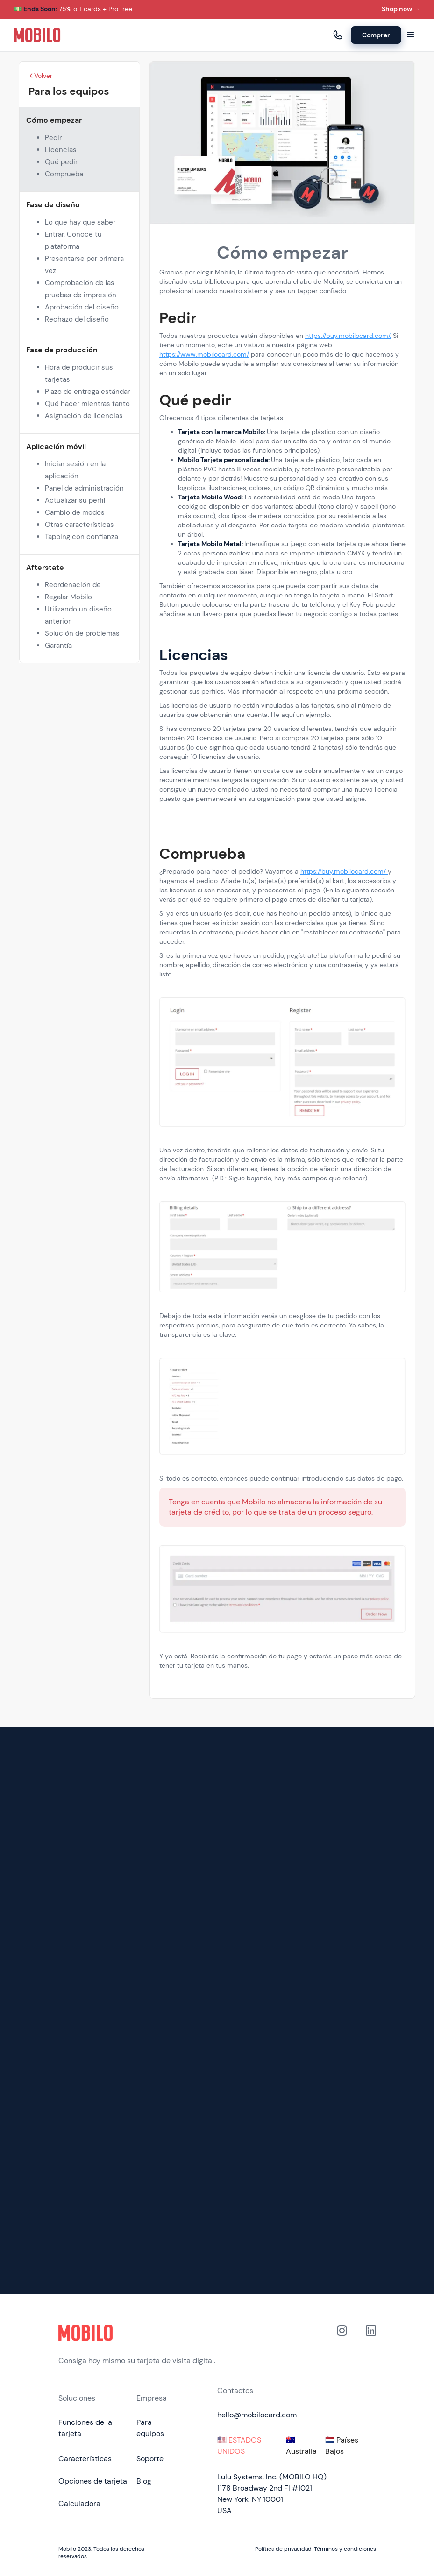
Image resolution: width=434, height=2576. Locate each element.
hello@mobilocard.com (257, 2415)
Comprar (376, 35)
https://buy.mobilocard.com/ (344, 871)
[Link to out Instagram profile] (342, 2345)
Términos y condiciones (345, 2549)
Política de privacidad (283, 2549)
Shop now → (401, 9)
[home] (37, 35)
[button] (410, 35)
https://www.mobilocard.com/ (204, 354)
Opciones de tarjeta (92, 2481)
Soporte (150, 2459)
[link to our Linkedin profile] (371, 2345)
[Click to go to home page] (136, 2333)
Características (85, 2459)
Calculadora (79, 2503)
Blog (143, 2481)
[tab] (251, 2446)
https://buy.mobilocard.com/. (348, 335)
